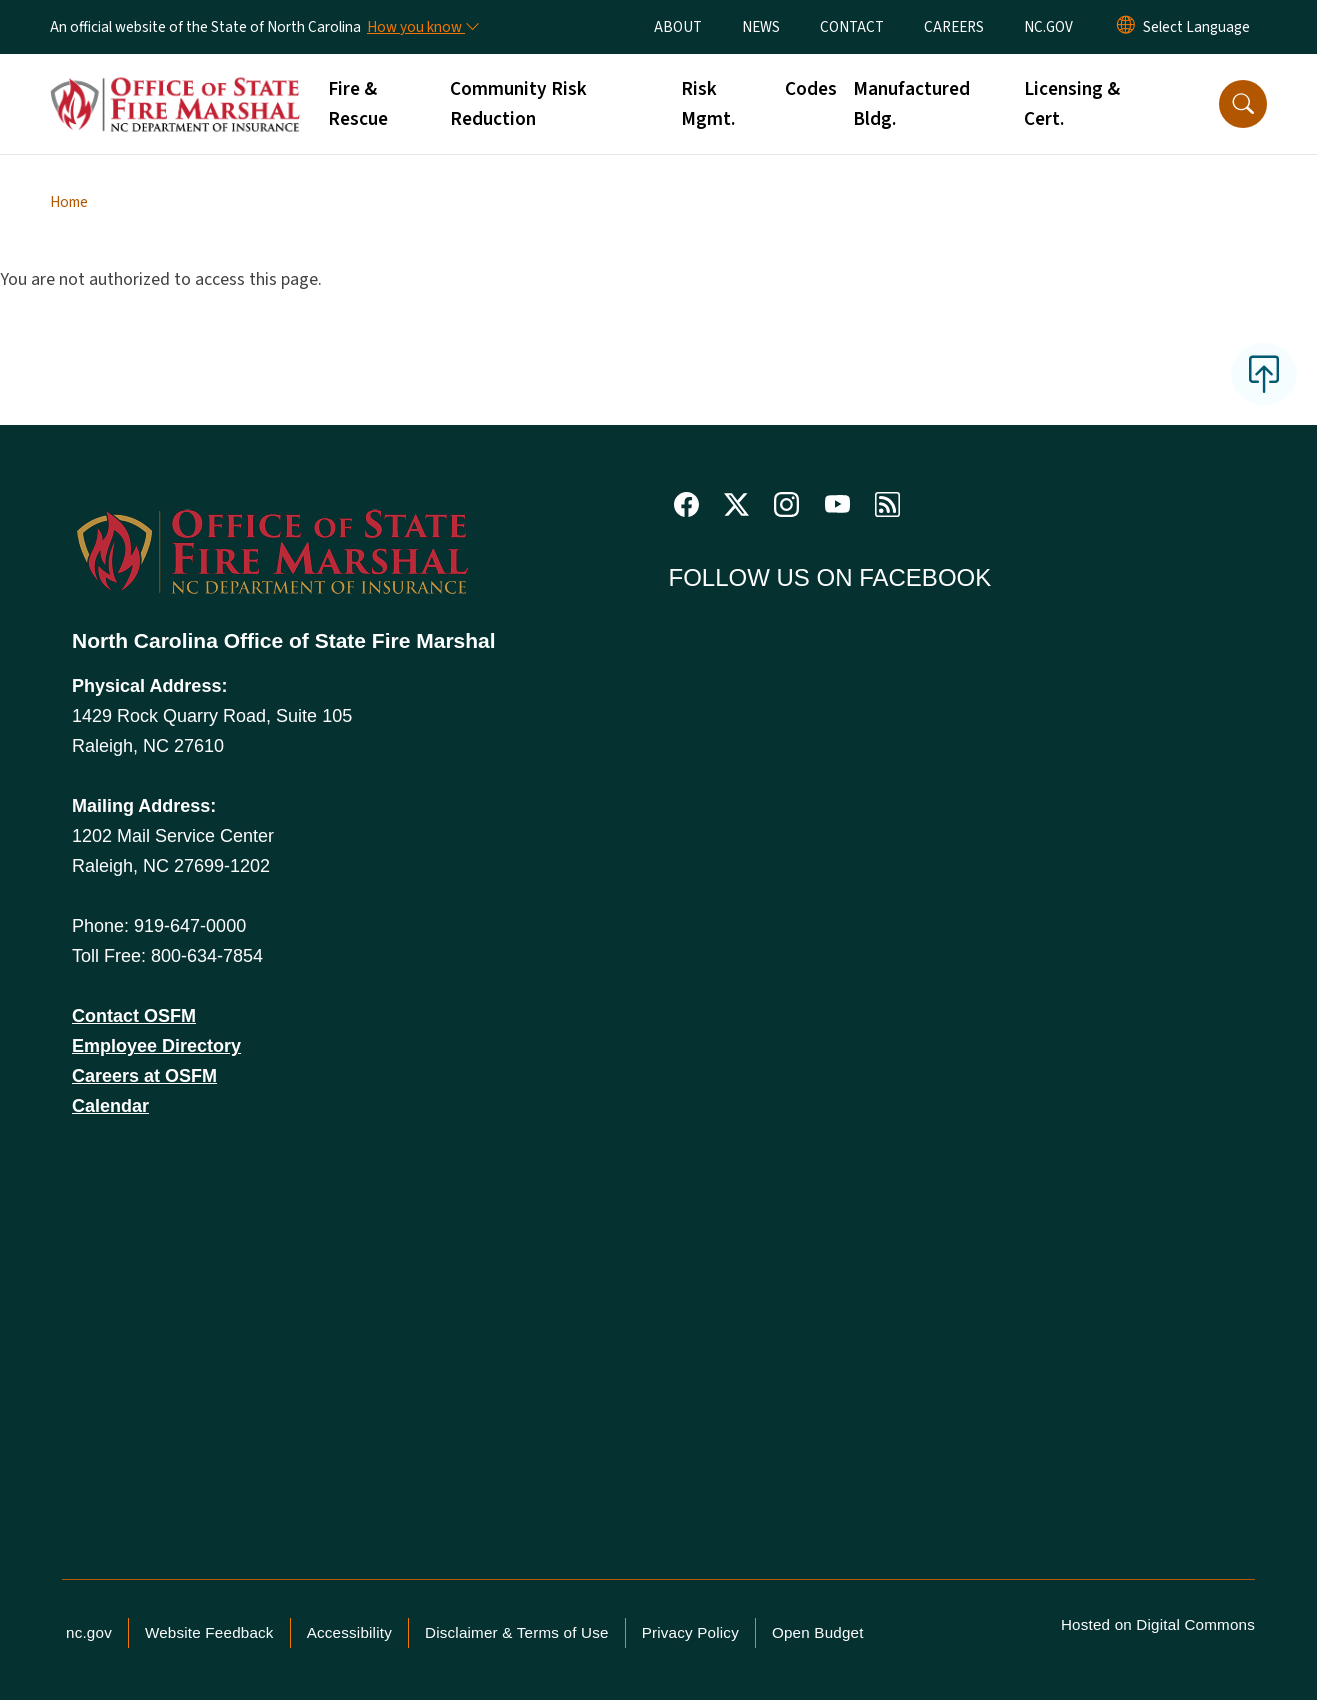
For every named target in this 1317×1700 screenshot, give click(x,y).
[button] (1243, 104)
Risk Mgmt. (708, 104)
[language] (1196, 27)
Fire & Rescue (358, 104)
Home (69, 202)
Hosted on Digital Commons (1158, 1624)
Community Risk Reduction (518, 104)
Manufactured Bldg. (911, 104)
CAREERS (954, 27)
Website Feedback (209, 1632)
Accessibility (349, 1632)
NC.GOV (1048, 27)
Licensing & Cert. (1072, 104)
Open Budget (818, 1632)
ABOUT (678, 27)
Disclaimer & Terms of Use (517, 1632)
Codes (811, 89)
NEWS (761, 27)
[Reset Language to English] (1126, 27)
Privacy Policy (690, 1632)
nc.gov (89, 1632)
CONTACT (852, 27)
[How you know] (422, 27)
